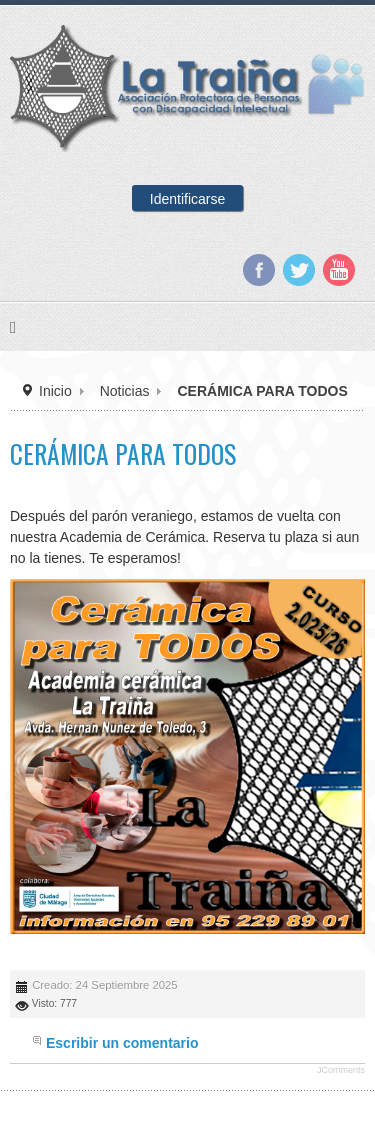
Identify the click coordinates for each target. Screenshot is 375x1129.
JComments (341, 1070)
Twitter (299, 270)
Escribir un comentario (122, 1043)
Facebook (259, 270)
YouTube (339, 270)
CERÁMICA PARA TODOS (123, 453)
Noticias (125, 391)
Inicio (55, 391)
